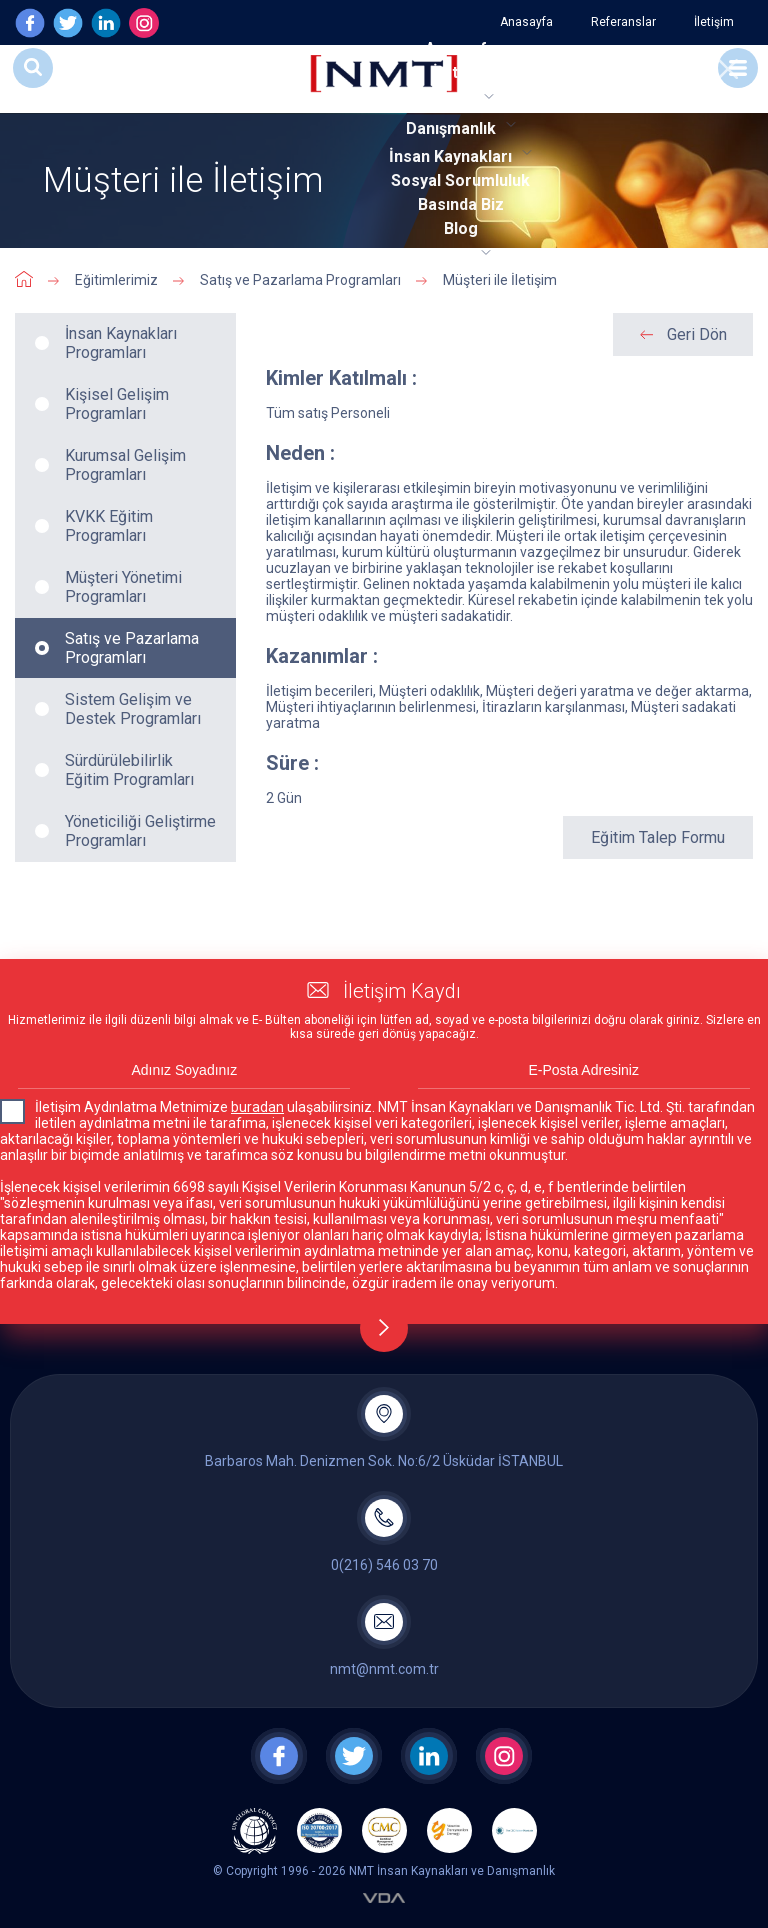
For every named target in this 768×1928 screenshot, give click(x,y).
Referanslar (623, 22)
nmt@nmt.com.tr (384, 1669)
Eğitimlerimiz (116, 280)
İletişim (714, 22)
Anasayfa (526, 22)
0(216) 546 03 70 (384, 1565)
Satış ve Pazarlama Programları (300, 280)
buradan (257, 1107)
